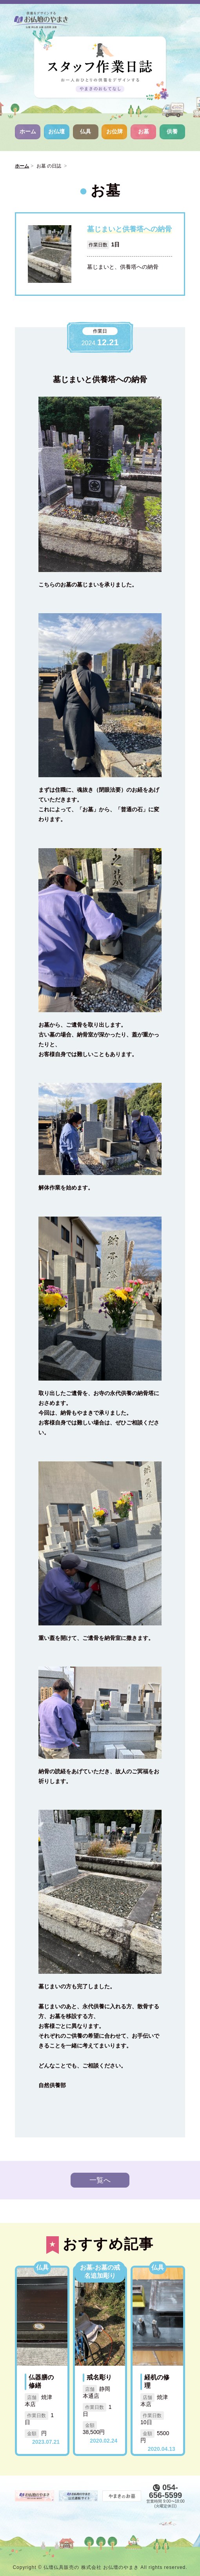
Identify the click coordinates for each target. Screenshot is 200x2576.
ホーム (28, 131)
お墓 (143, 131)
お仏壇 (56, 131)
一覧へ (100, 2180)
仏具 (85, 131)
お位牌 (114, 131)
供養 (172, 131)
